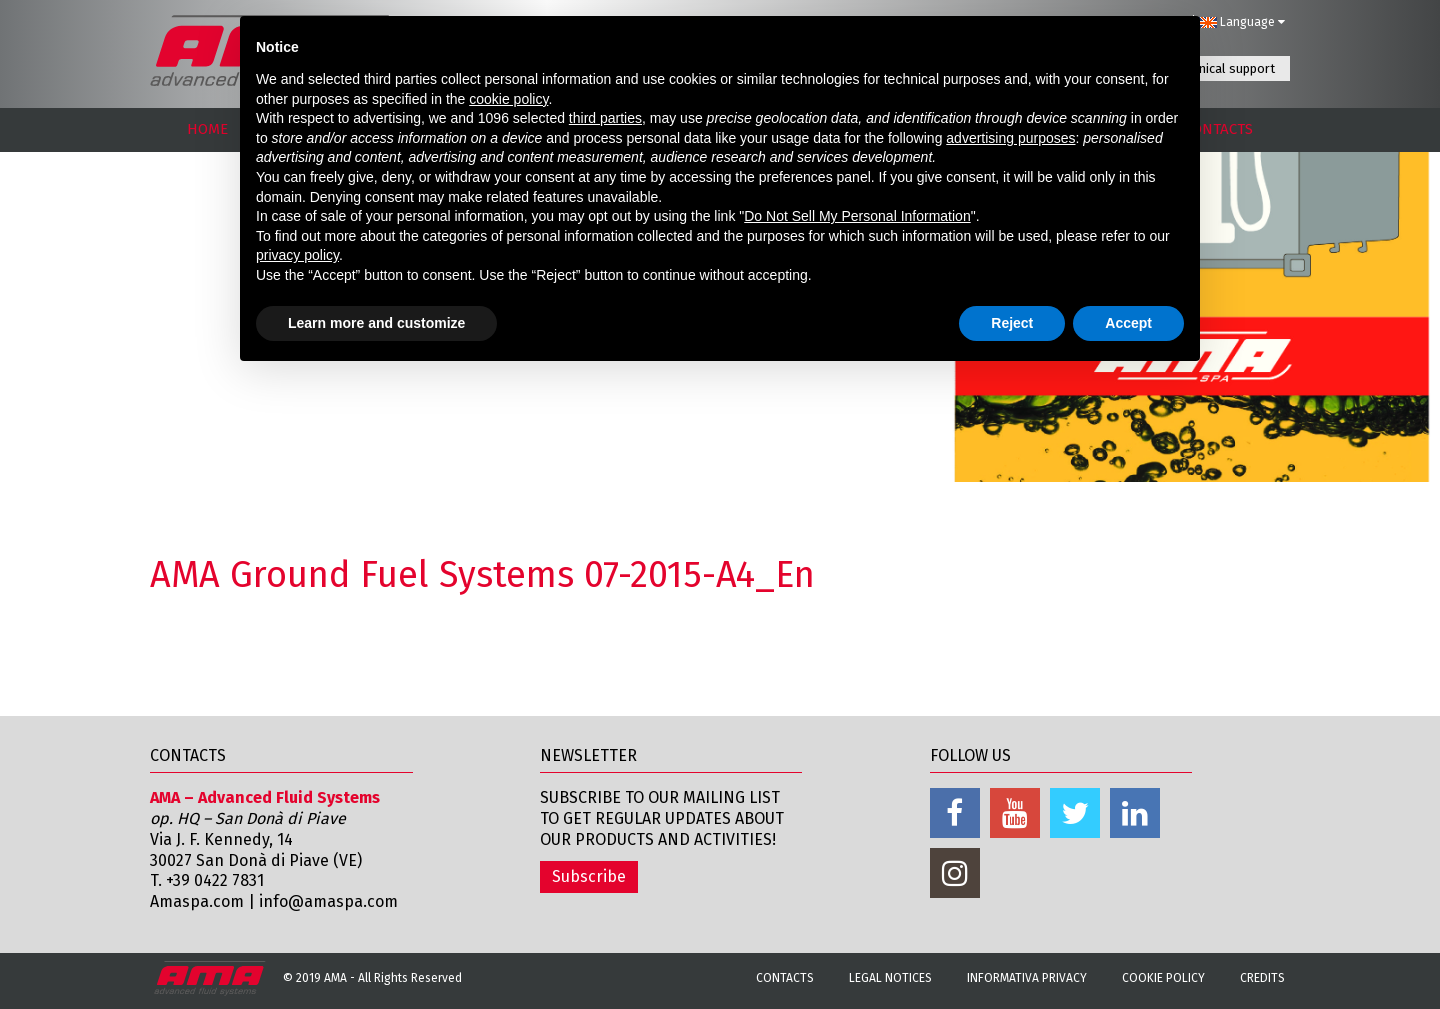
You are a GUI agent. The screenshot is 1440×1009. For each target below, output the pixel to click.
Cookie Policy (1163, 978)
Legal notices (890, 978)
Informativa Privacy (1027, 978)
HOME (207, 129)
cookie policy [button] (508, 99)
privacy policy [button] (297, 255)
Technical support (1224, 68)
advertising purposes (1010, 138)
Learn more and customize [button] (376, 323)
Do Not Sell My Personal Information (857, 216)
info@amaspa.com (328, 901)
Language (1242, 22)
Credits (1262, 978)
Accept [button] (1128, 323)
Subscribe (589, 876)
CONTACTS (1218, 129)
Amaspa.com (197, 901)
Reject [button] (1012, 323)
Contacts (785, 978)
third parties (605, 118)
